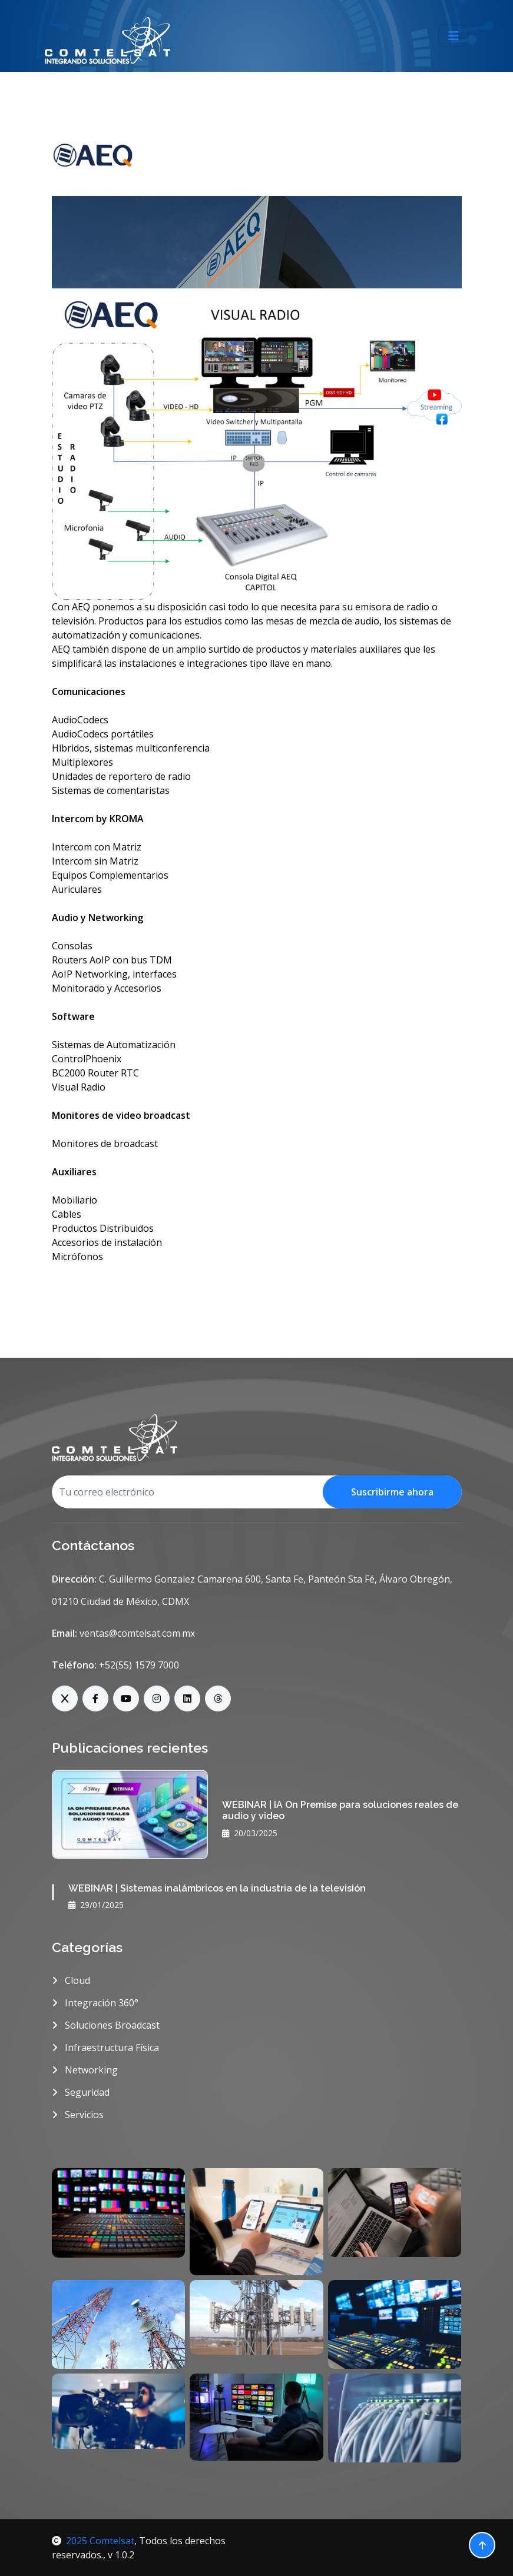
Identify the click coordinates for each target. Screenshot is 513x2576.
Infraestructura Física (105, 2047)
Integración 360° (95, 2002)
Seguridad (81, 2092)
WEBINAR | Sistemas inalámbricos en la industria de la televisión (217, 1888)
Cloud (71, 1980)
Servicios (78, 2114)
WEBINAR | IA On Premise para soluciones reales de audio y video (340, 1810)
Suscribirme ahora (392, 1491)
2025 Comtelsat (93, 2540)
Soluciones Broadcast (106, 2025)
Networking (85, 2069)
